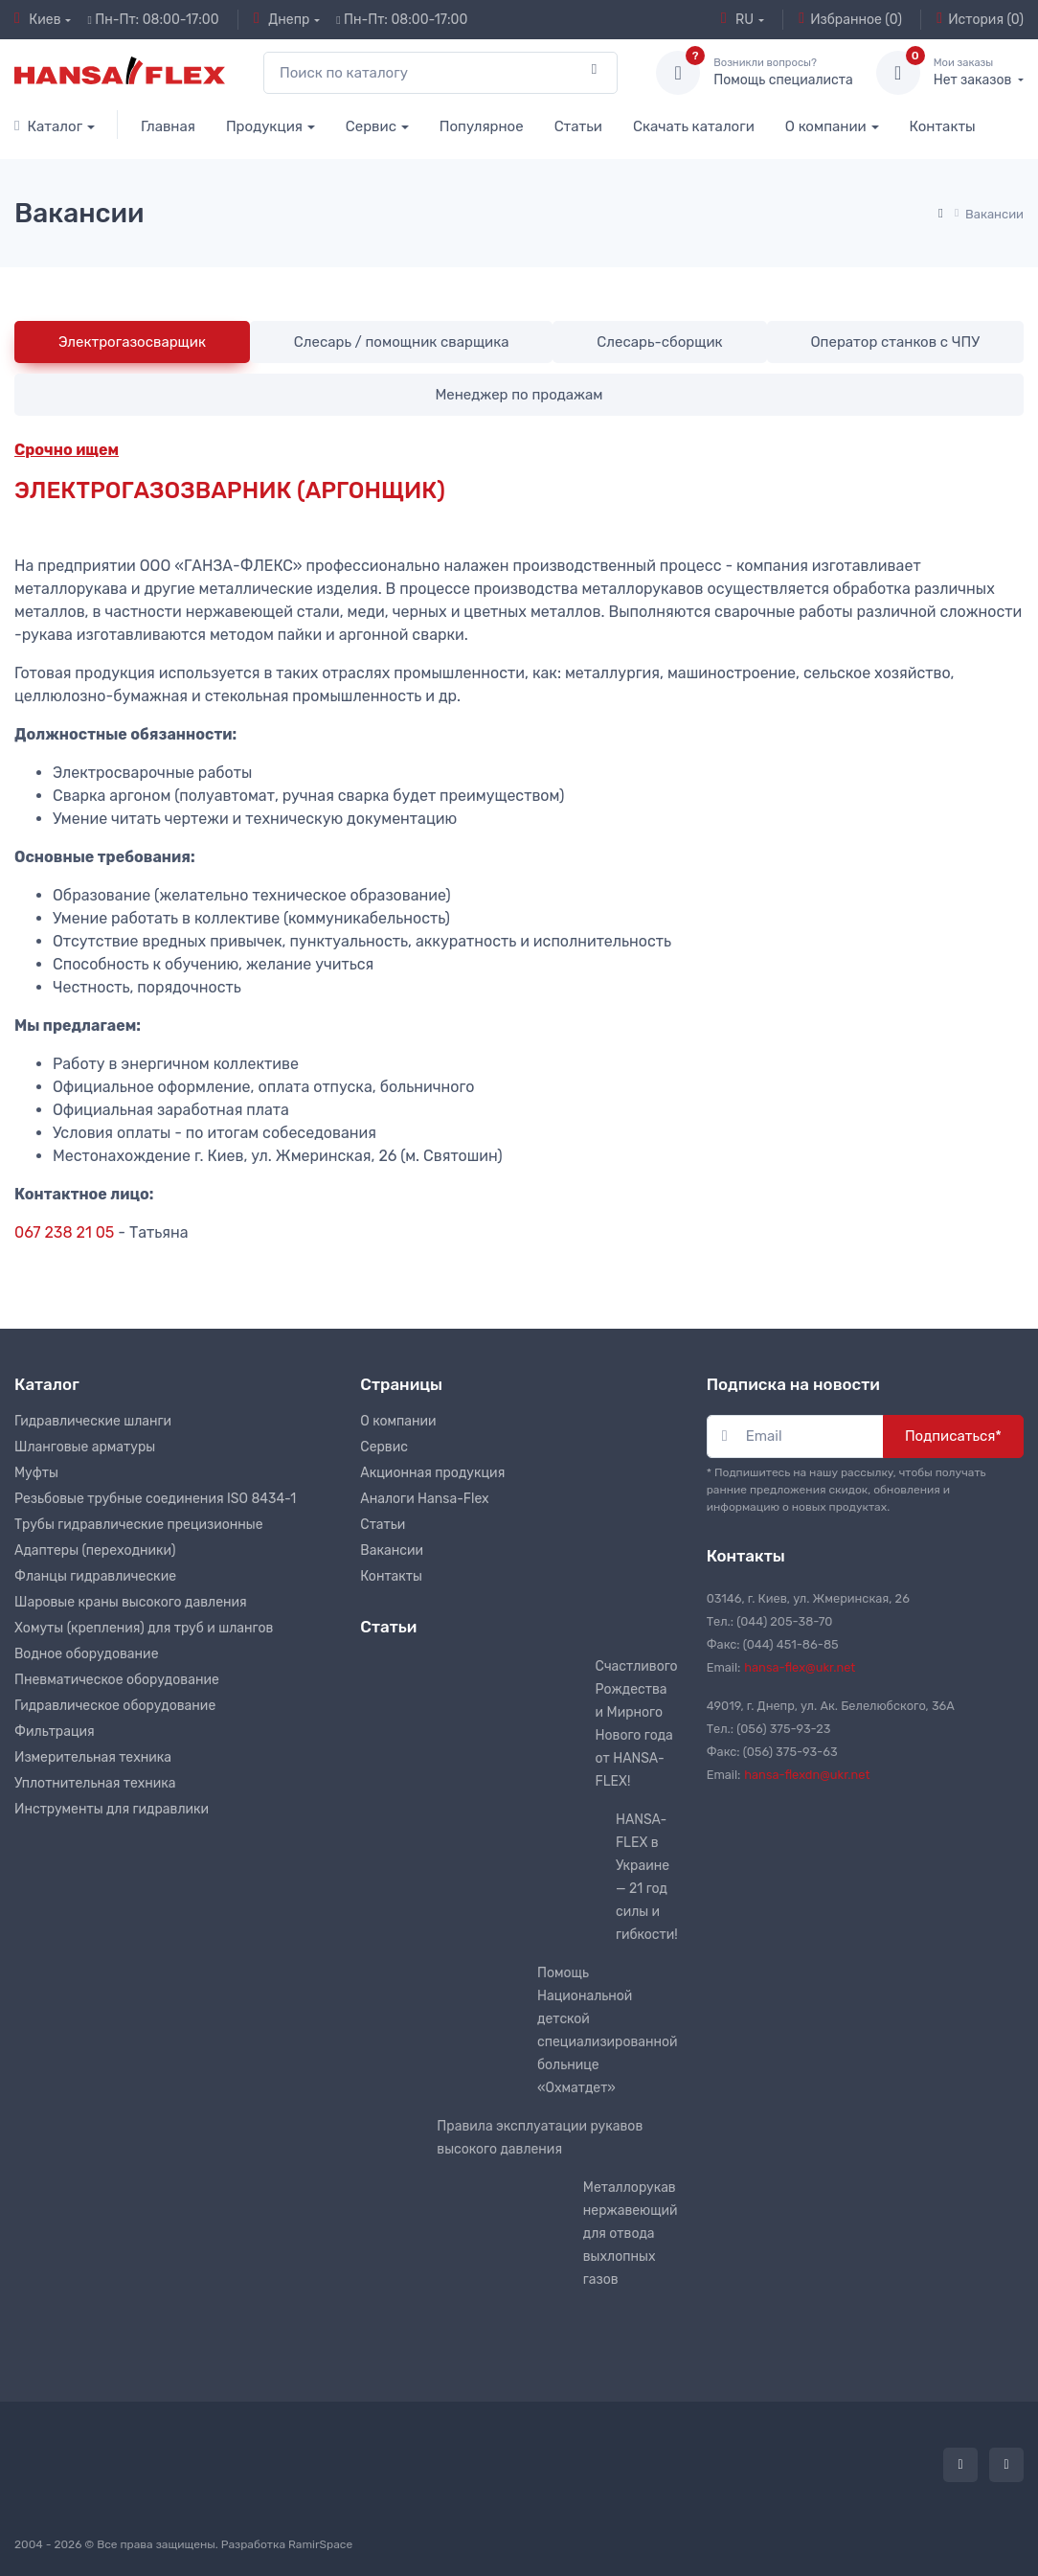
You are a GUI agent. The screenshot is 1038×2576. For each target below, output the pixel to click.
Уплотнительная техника (95, 1783)
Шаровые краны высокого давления (130, 1602)
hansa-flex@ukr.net (799, 1667)
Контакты (943, 126)
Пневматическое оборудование (116, 1680)
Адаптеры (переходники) (94, 1550)
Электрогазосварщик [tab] (132, 342)
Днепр (281, 19)
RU (737, 19)
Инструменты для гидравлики (111, 1809)
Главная (168, 126)
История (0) (980, 19)
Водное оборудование (86, 1654)
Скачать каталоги (694, 126)
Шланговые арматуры (84, 1447)
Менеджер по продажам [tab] (518, 394)
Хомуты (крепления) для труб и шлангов (143, 1628)
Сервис (371, 126)
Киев (37, 19)
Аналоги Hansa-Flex (424, 1499)
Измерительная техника (92, 1757)
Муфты (36, 1473)
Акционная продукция (432, 1473)
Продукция (264, 126)
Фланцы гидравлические (95, 1576)
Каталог (48, 126)
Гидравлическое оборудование (114, 1706)
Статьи (578, 126)
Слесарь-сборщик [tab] (659, 342)
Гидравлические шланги (92, 1421)
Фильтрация (54, 1731)
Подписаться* (953, 1436)
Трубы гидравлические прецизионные (138, 1524)
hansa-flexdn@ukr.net (806, 1774)
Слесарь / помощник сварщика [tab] (401, 342)
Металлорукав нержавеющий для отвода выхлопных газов (630, 2233)
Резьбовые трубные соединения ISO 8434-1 (155, 1499)
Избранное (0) (850, 19)
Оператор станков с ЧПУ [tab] (895, 342)
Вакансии (391, 1550)
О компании (826, 126)
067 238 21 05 (64, 1232)
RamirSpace (320, 2544)
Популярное (482, 126)
